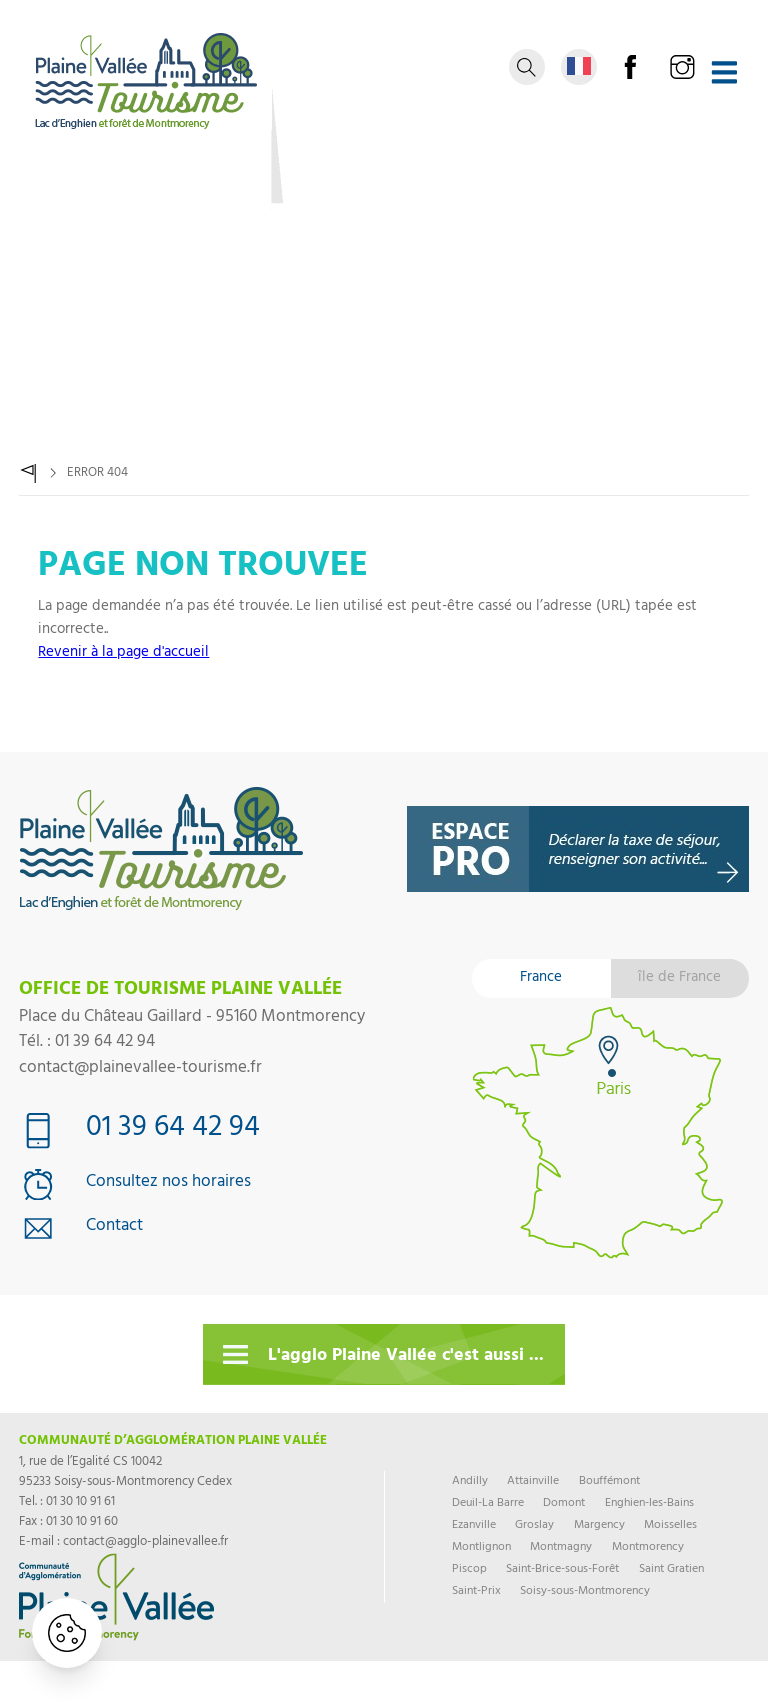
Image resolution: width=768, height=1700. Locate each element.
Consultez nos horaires (168, 1184)
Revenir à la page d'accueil (123, 653)
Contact (114, 1228)
